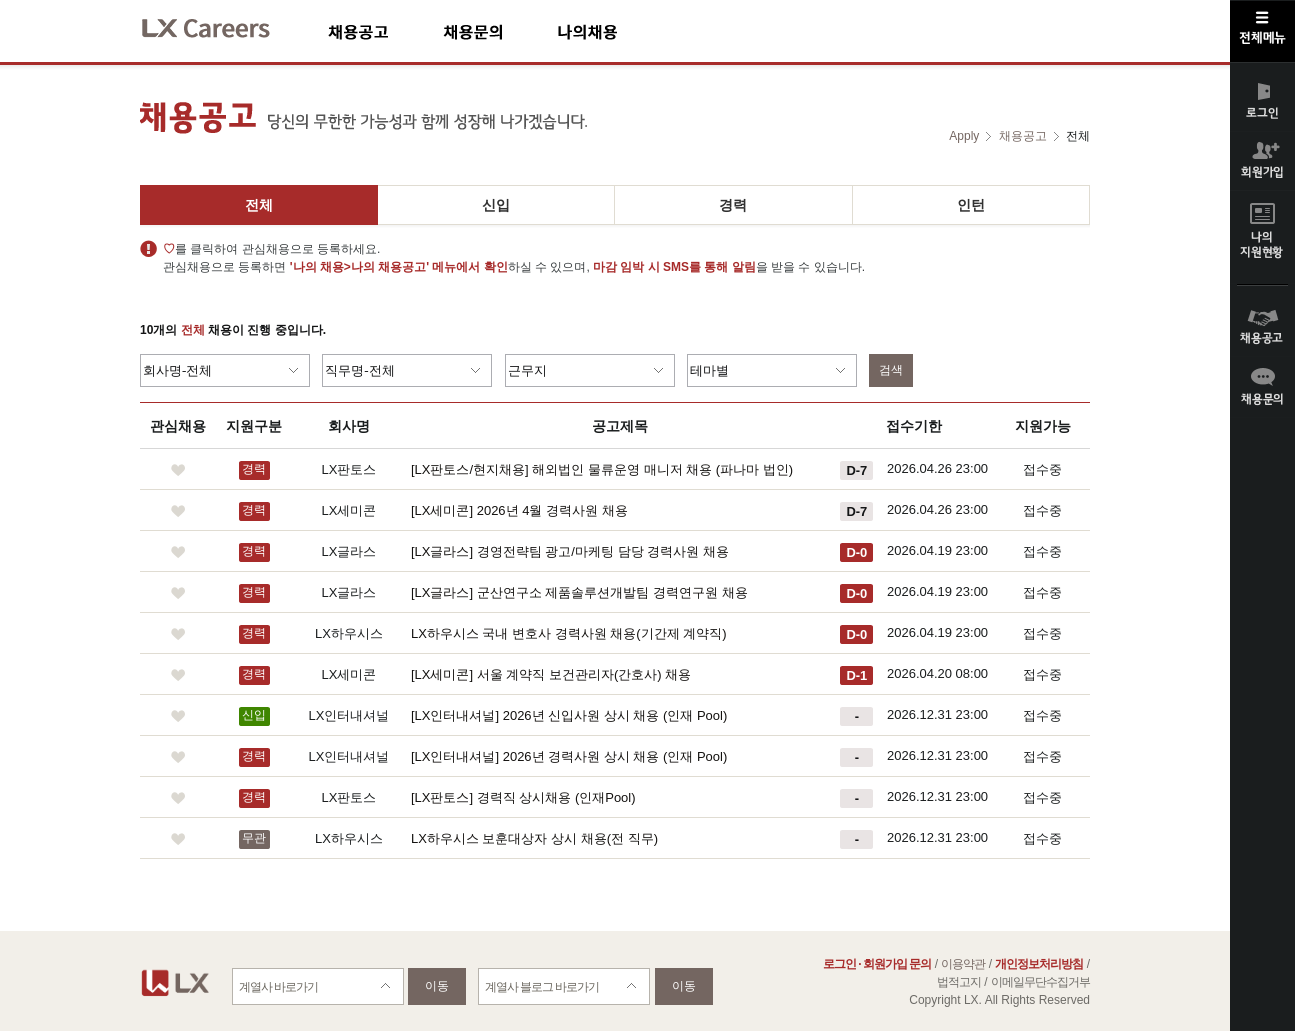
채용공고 (385, 31)
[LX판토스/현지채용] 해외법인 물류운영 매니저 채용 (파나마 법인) (602, 469)
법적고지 (959, 982)
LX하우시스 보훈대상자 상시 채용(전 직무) (534, 838)
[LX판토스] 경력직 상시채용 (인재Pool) (523, 797)
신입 (496, 205)
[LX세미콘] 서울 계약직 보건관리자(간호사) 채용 (551, 674)
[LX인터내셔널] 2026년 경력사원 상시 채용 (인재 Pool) (569, 756)
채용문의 (500, 31)
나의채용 (617, 31)
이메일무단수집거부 (1040, 982)
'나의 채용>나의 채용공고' (359, 267)
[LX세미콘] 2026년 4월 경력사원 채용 (519, 510)
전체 (259, 205)
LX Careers (222, 25)
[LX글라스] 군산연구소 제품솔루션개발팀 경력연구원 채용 (579, 592)
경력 (733, 205)
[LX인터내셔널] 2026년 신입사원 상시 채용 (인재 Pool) (569, 715)
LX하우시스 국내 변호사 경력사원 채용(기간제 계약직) (569, 633)
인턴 (971, 205)
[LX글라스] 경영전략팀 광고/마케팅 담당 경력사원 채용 (570, 551)
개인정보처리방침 (1039, 964)
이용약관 (963, 964)
